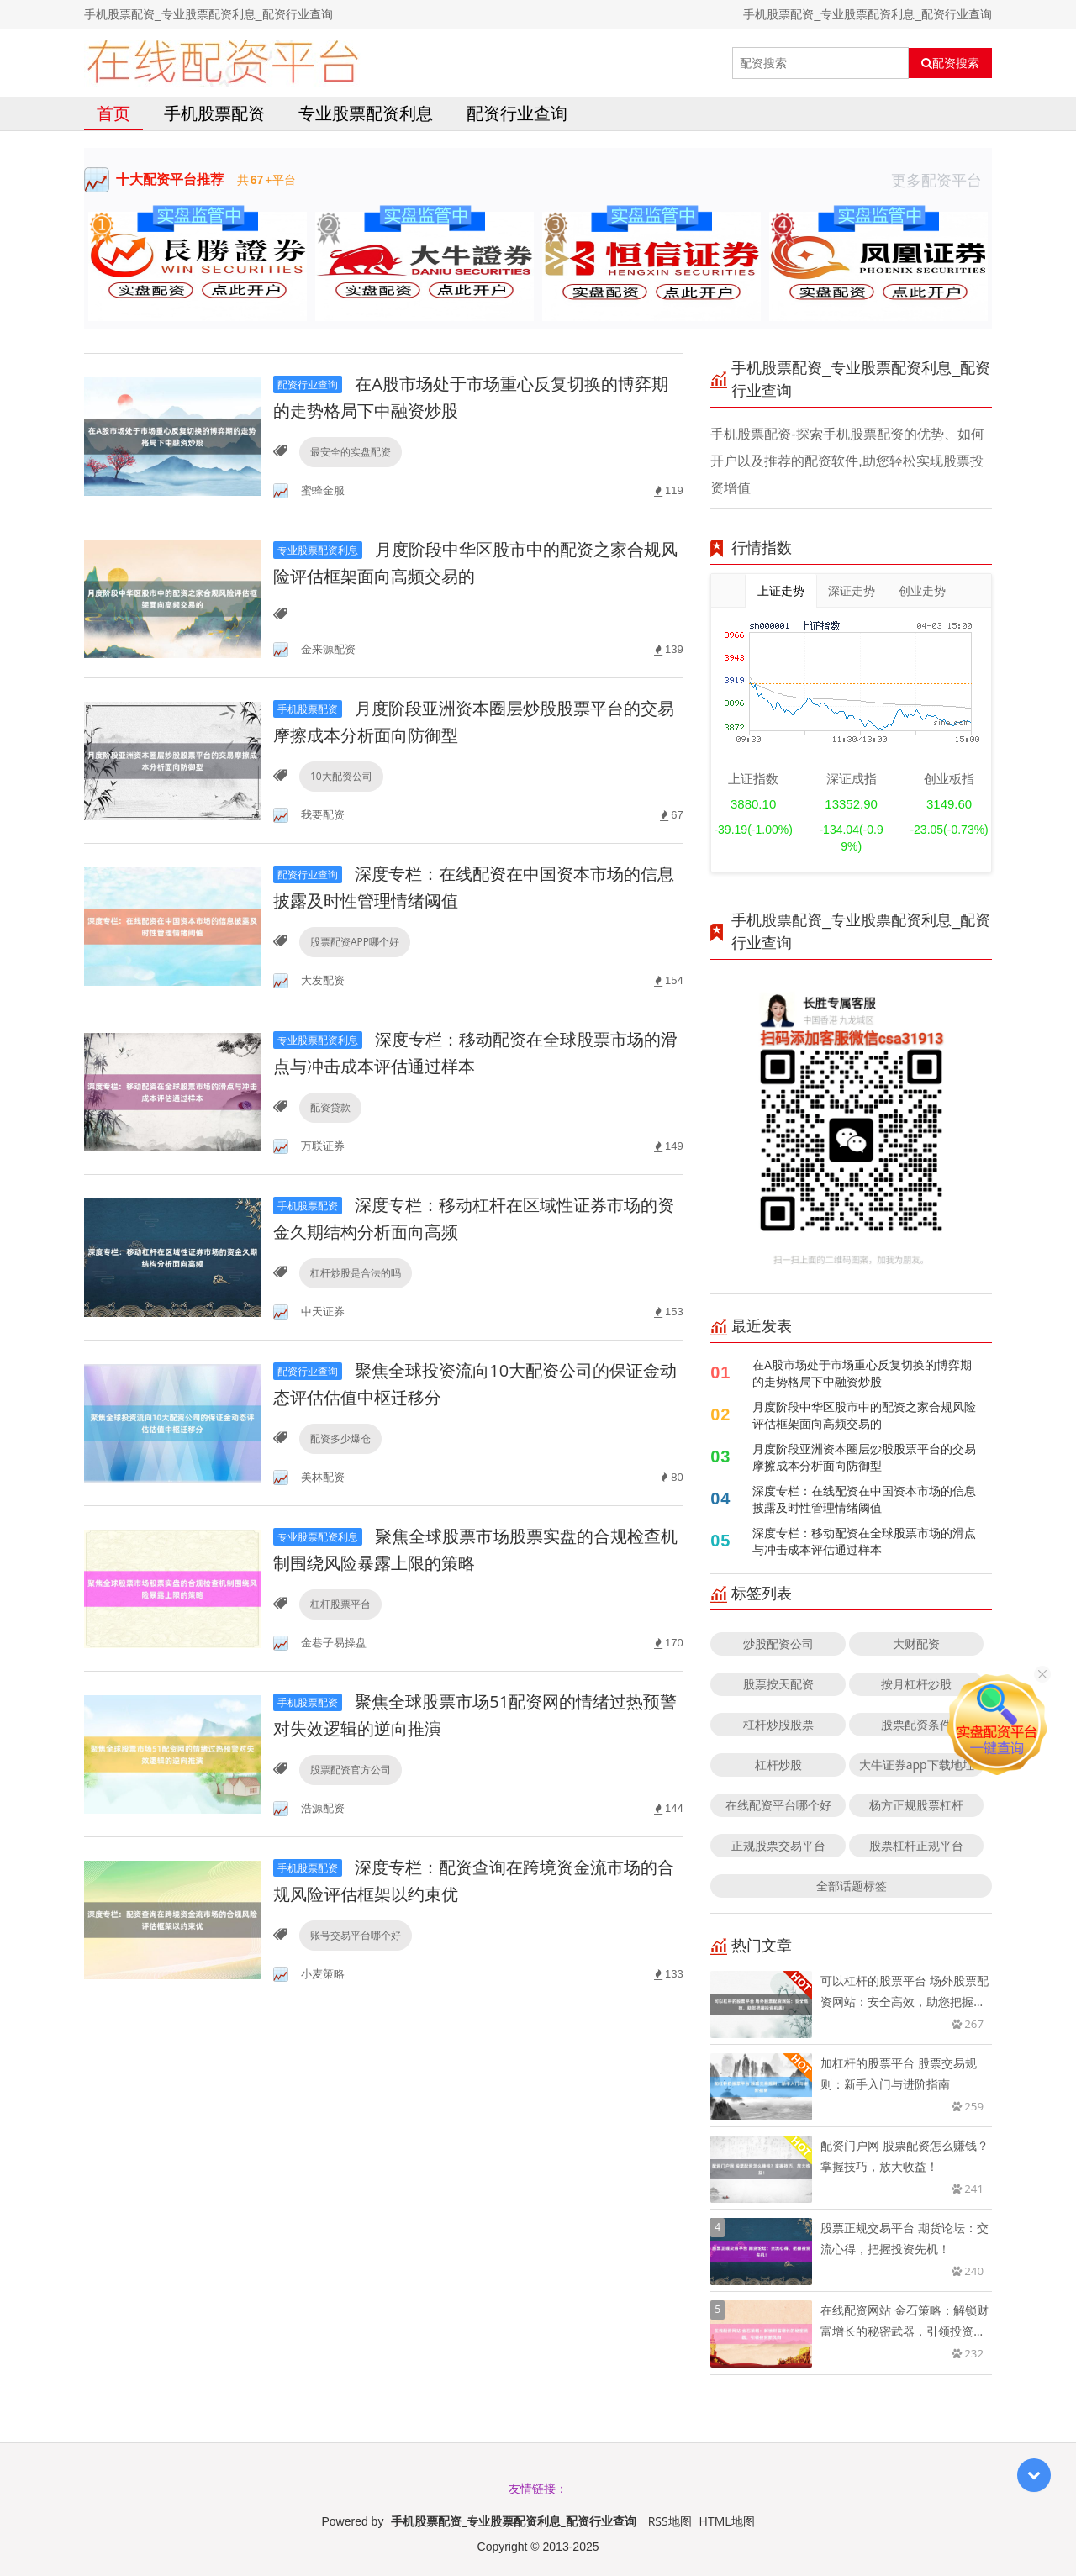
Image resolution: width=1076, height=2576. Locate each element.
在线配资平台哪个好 (778, 1805)
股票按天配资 (778, 1684)
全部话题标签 (851, 1886)
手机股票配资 (214, 113)
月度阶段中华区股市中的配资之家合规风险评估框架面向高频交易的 (864, 1415)
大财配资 (916, 1643)
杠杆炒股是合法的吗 (355, 1273)
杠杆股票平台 (340, 1604)
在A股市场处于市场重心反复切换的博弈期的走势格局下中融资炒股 (862, 1372)
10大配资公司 (341, 776)
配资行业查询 (517, 113)
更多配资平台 (941, 180)
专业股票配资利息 (365, 113)
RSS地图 (670, 2521)
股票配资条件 (916, 1724)
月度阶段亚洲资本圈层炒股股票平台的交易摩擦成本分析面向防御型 (864, 1457)
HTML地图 (727, 2521)
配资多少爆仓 (340, 1438)
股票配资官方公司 (350, 1769)
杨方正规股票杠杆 (916, 1805)
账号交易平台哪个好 (355, 1935)
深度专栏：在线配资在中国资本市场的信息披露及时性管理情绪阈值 (864, 1499)
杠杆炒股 (778, 1765)
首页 (113, 113)
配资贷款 (330, 1107)
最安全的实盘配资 (350, 452)
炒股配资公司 (778, 1643)
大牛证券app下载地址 (916, 1765)
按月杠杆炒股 (916, 1684)
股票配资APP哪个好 (354, 942)
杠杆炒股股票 (778, 1724)
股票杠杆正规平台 (916, 1845)
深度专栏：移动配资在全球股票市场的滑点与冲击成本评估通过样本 (864, 1541)
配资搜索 (950, 63)
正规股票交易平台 (778, 1845)
